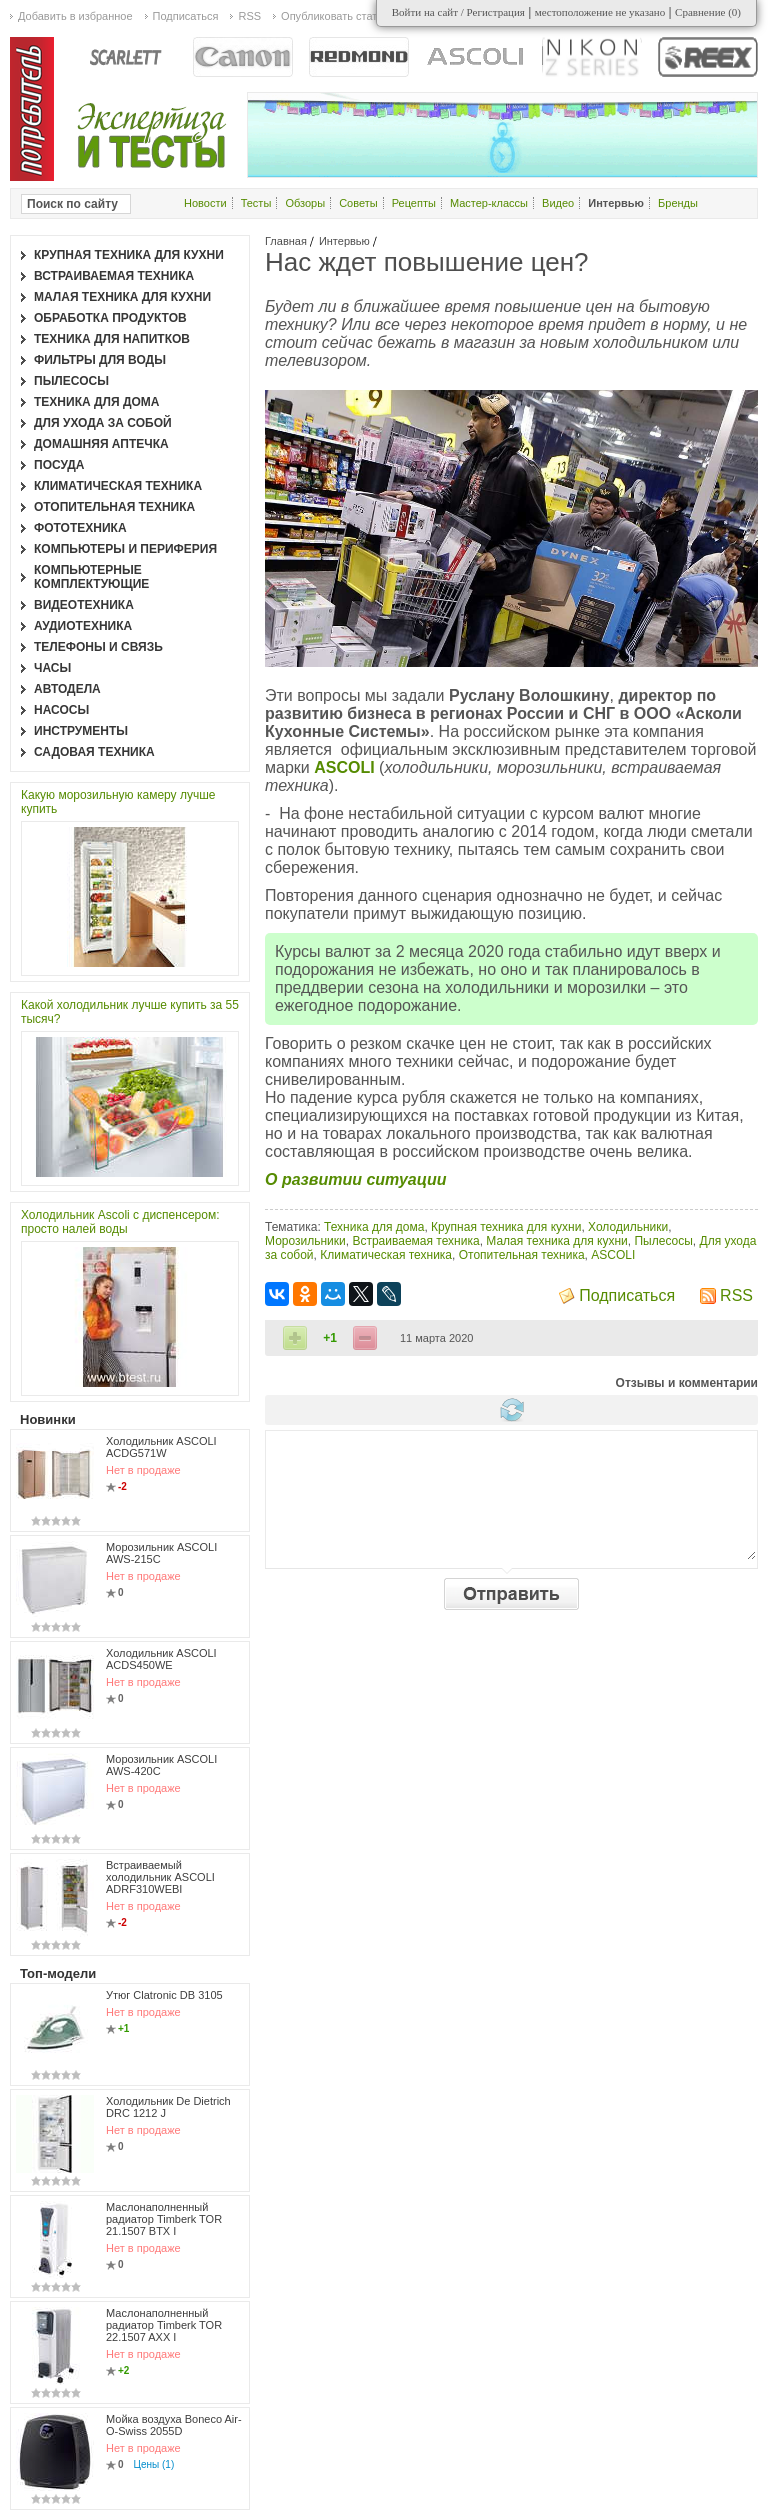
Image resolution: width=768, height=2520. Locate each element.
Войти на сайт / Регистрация (458, 12)
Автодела (67, 689)
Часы (52, 668)
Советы (358, 203)
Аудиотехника (83, 626)
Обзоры (305, 203)
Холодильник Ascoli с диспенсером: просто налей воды (120, 1222)
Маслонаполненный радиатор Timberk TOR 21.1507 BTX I (164, 2219)
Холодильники (628, 1227)
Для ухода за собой (103, 423)
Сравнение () (708, 12)
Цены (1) (154, 2464)
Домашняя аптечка (101, 444)
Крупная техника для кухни (506, 1227)
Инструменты (81, 731)
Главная (286, 241)
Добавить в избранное (75, 16)
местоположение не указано (600, 12)
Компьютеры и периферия (125, 549)
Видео (558, 203)
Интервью (344, 241)
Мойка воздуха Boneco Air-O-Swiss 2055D (174, 2425)
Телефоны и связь (98, 647)
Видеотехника (84, 605)
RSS (736, 1295)
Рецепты (414, 203)
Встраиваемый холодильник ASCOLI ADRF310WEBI (160, 1877)
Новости (205, 203)
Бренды (678, 203)
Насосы (61, 710)
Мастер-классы (489, 203)
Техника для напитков (112, 339)
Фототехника (80, 528)
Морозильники (305, 1241)
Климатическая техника (386, 1255)
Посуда (59, 465)
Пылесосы (663, 1241)
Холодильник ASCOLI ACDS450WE (161, 1659)
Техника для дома (374, 1227)
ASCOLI (613, 1255)
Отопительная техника (522, 1255)
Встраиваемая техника (415, 1241)
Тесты (256, 203)
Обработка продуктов (110, 318)
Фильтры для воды (100, 360)
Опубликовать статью (336, 16)
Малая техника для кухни (557, 1241)
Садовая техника (94, 752)
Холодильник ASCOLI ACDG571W (161, 1447)
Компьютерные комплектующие (91, 577)
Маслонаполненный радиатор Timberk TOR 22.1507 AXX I (164, 2325)
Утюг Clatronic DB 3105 (164, 1995)
